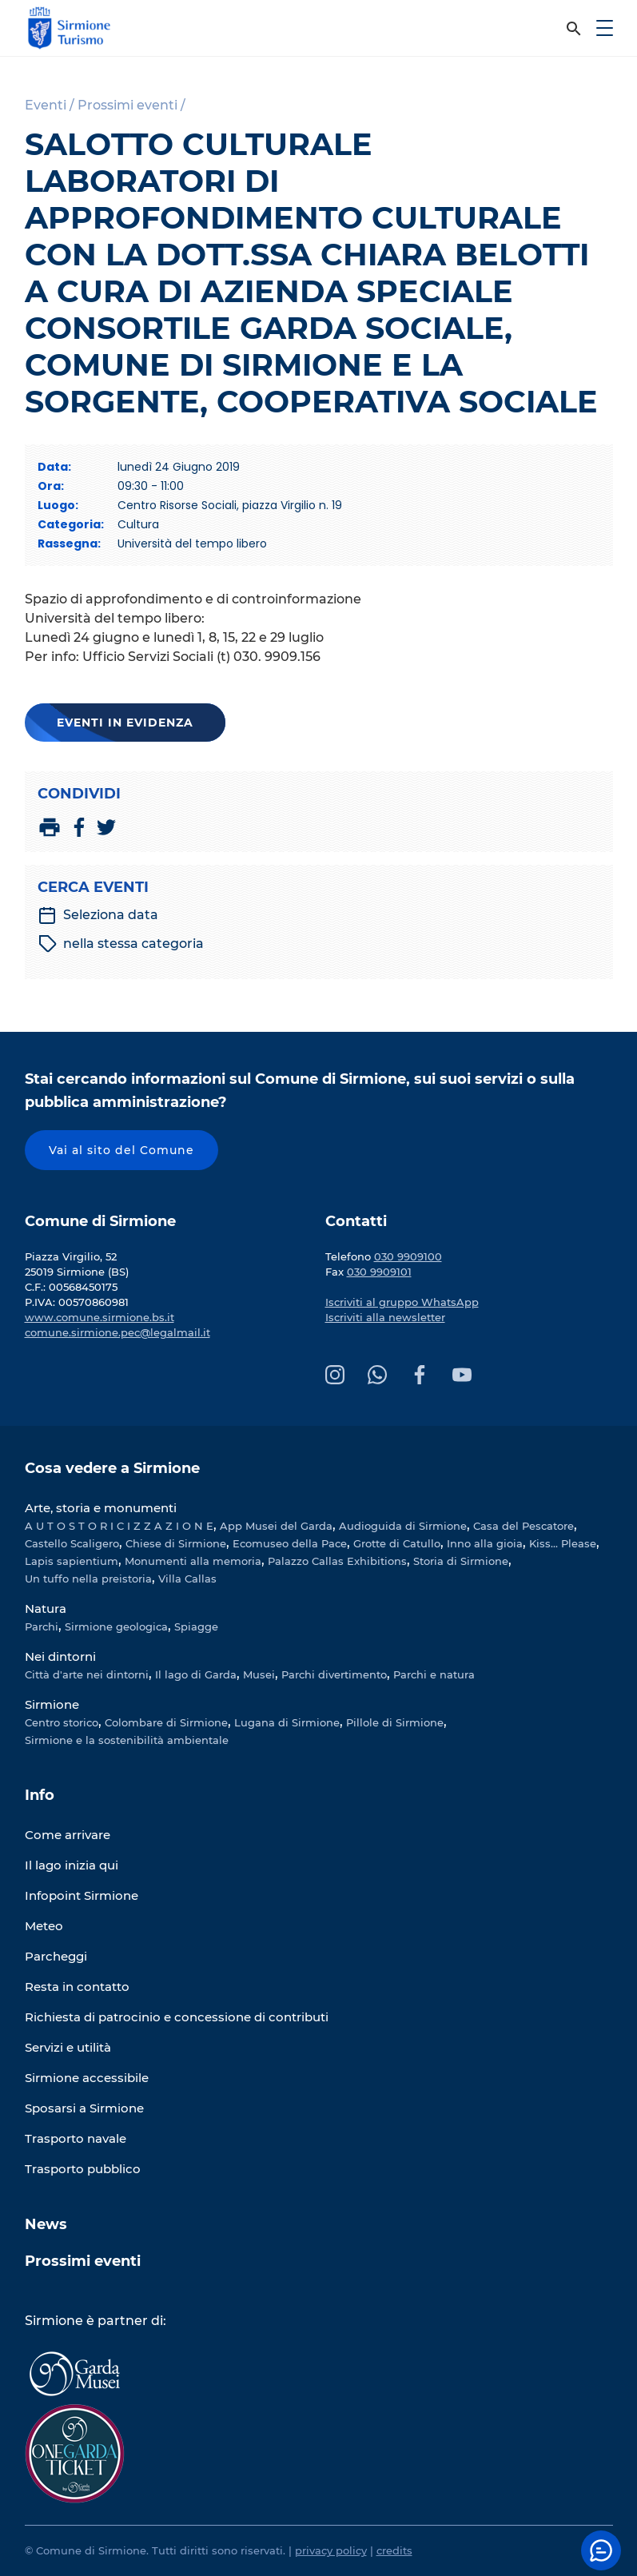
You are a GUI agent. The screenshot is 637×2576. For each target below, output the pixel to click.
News (46, 2224)
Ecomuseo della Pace (290, 1543)
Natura (45, 1608)
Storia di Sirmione (460, 1561)
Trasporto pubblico (83, 2168)
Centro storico (61, 1722)
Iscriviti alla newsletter (385, 1317)
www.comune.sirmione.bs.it (99, 1317)
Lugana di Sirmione (287, 1722)
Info (39, 1795)
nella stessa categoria (121, 944)
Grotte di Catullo (396, 1543)
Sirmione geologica (116, 1626)
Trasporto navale (75, 2138)
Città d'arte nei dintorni (87, 1674)
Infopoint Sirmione (81, 1895)
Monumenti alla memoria (193, 1561)
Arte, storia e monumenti (101, 1507)
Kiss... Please (562, 1543)
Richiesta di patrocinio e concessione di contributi (176, 2017)
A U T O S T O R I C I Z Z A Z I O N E (119, 1525)
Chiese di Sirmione (175, 1543)
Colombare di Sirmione (166, 1722)
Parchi (41, 1626)
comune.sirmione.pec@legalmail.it (117, 1332)
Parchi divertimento (334, 1674)
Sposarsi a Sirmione (84, 2108)
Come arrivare (67, 1834)
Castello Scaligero (72, 1543)
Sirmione (52, 1704)
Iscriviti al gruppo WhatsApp (402, 1302)
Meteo (44, 1925)
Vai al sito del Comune (121, 1150)
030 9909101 (379, 1271)
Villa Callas (187, 1578)
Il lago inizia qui (71, 1865)
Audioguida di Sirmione (403, 1525)
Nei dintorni (60, 1656)
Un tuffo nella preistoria (88, 1578)
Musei (259, 1674)
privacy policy (331, 2550)
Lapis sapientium (71, 1561)
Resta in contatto (77, 1986)
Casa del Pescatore (523, 1525)
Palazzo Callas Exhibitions (337, 1561)
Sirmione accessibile (87, 2077)
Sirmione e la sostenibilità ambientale (127, 1740)
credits (394, 2550)
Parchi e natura (434, 1674)
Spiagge (196, 1626)
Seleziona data (98, 915)
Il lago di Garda (196, 1674)
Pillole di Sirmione (395, 1722)
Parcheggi (56, 1956)
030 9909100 (408, 1256)
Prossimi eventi (83, 2261)
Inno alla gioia (485, 1543)
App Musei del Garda (276, 1525)
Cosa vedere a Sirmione (112, 1468)
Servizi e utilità (68, 2047)
